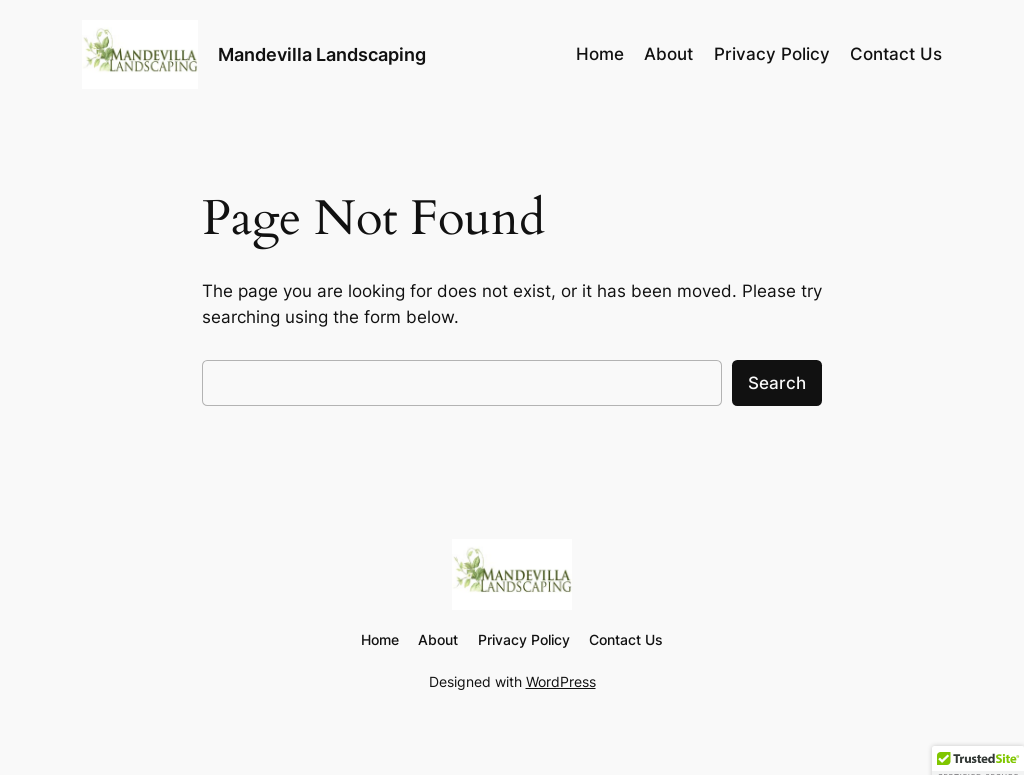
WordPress (561, 681)
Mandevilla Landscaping (322, 54)
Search (777, 383)
